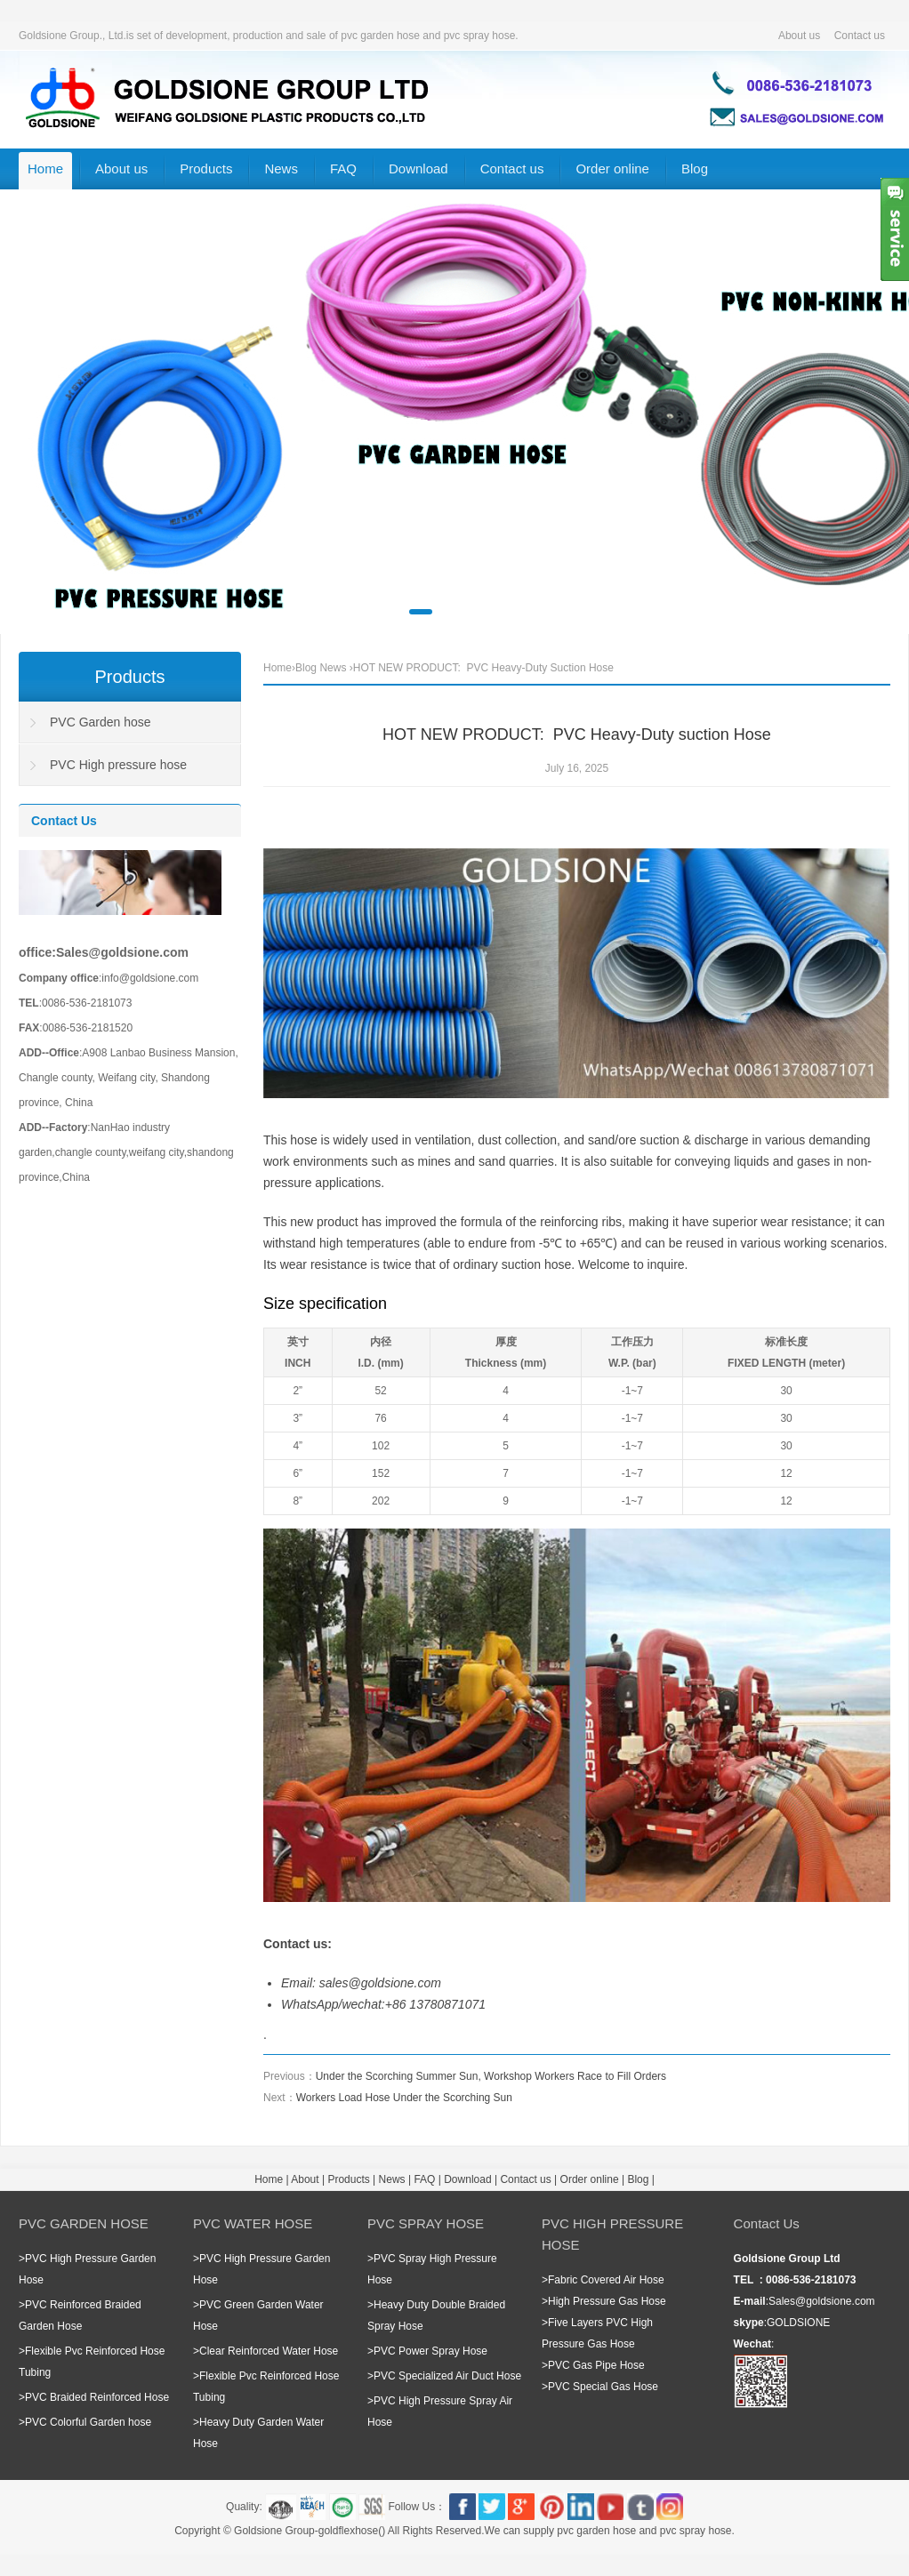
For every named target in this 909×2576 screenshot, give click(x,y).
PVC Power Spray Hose (430, 2351)
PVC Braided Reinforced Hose (97, 2397)
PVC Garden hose (100, 722)
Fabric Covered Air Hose (606, 2280)
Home (45, 168)
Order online (612, 168)
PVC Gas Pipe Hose (596, 2365)
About (304, 2179)
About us (799, 35)
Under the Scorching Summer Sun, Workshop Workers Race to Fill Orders (491, 2076)
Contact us (859, 35)
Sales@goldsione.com (821, 2301)
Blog (694, 168)
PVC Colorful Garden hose (88, 2422)
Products (206, 168)
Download (418, 168)
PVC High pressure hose (118, 765)
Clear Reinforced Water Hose (268, 2351)
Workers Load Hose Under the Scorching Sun (404, 2097)
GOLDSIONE (798, 2322)
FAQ (343, 168)
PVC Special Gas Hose (603, 2386)
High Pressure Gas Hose (607, 2301)
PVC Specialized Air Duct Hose (447, 2376)
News (281, 168)
